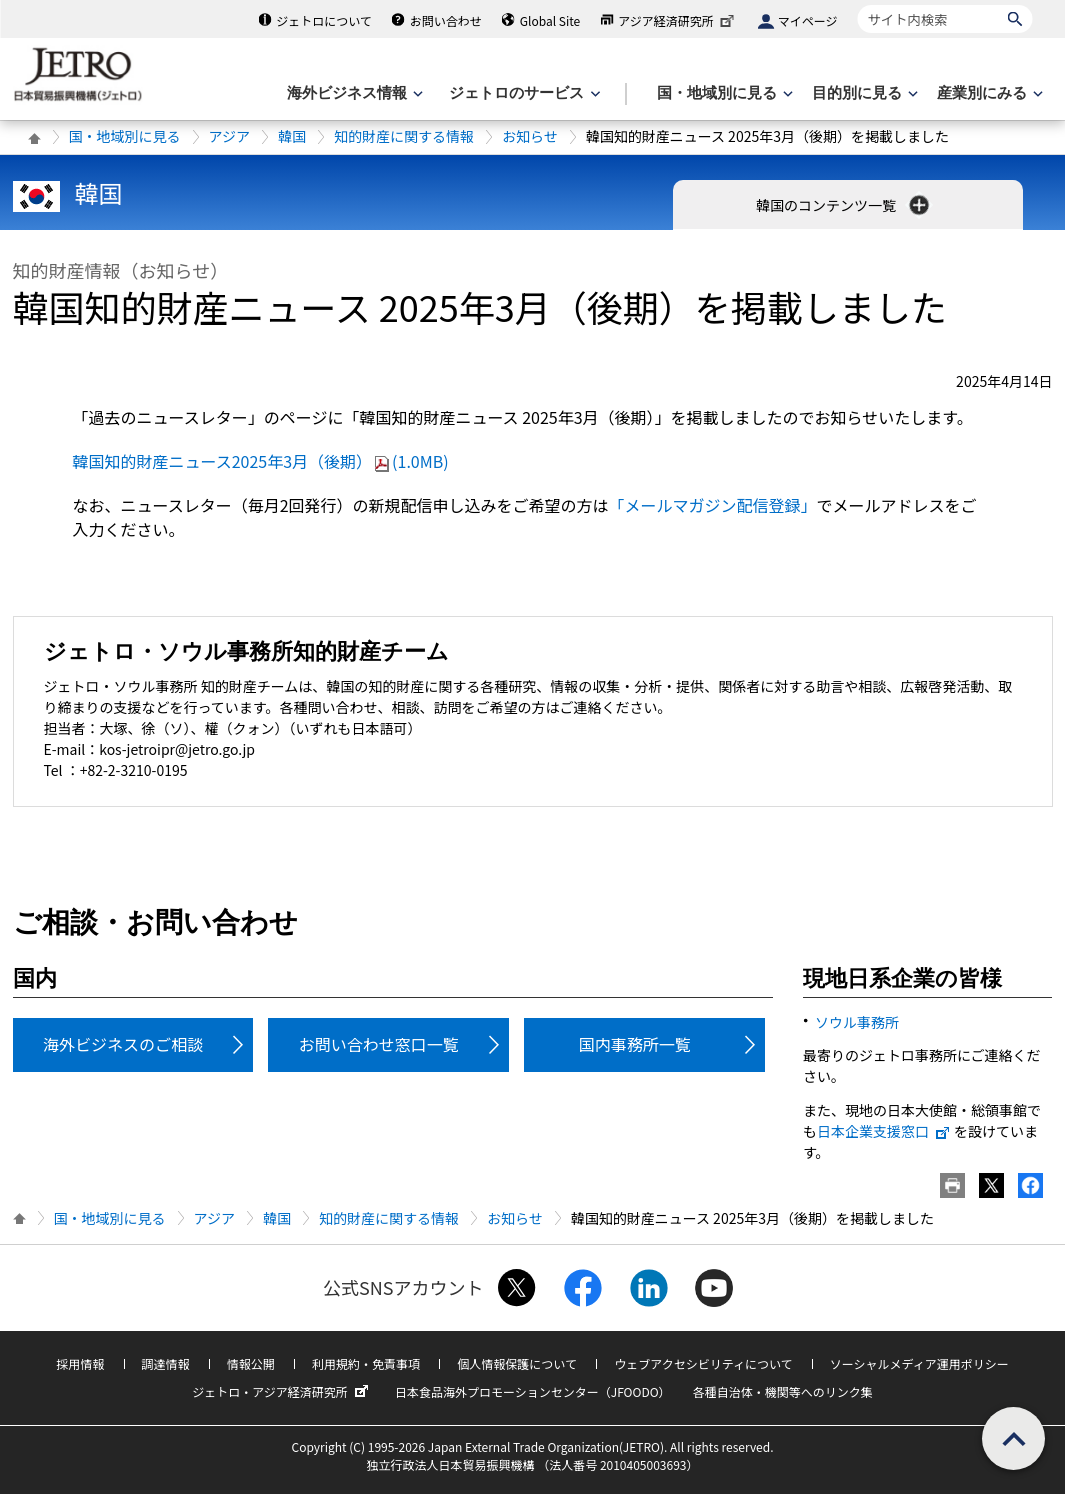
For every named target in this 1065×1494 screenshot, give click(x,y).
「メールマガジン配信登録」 (713, 505)
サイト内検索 (857, 4)
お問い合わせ (446, 20)
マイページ (808, 20)
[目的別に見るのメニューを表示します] (863, 93)
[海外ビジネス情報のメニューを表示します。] (353, 93)
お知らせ (530, 136)
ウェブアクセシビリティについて (703, 1363)
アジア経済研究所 (678, 20)
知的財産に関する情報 (404, 136)
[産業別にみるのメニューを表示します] (988, 93)
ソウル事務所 (857, 1022)
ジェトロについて (324, 20)
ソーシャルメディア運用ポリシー (919, 1363)
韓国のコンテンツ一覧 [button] (844, 205)
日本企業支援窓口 (884, 1131)
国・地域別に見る (125, 136)
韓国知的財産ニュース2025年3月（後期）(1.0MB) (261, 461)
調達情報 (166, 1363)
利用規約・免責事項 (366, 1363)
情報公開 (251, 1363)
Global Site (550, 20)
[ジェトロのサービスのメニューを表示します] (522, 93)
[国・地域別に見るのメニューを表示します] (723, 93)
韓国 (292, 136)
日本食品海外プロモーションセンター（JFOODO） (533, 1391)
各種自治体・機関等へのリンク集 (783, 1391)
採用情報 (80, 1363)
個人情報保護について (517, 1363)
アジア (229, 136)
